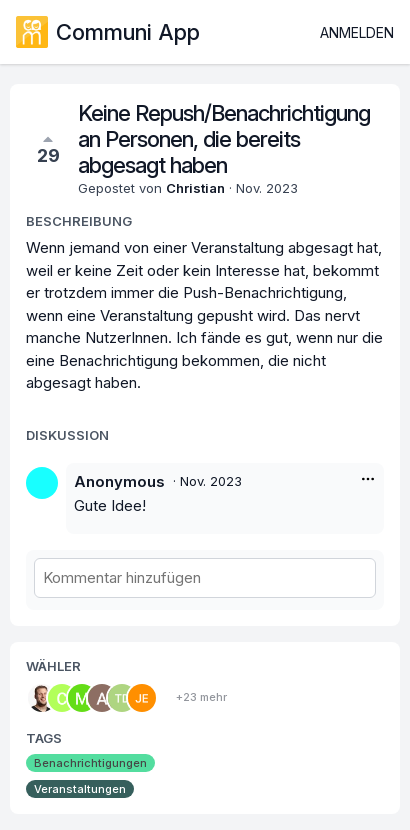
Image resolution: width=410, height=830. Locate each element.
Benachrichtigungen (90, 763)
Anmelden (357, 32)
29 (48, 148)
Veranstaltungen (80, 789)
